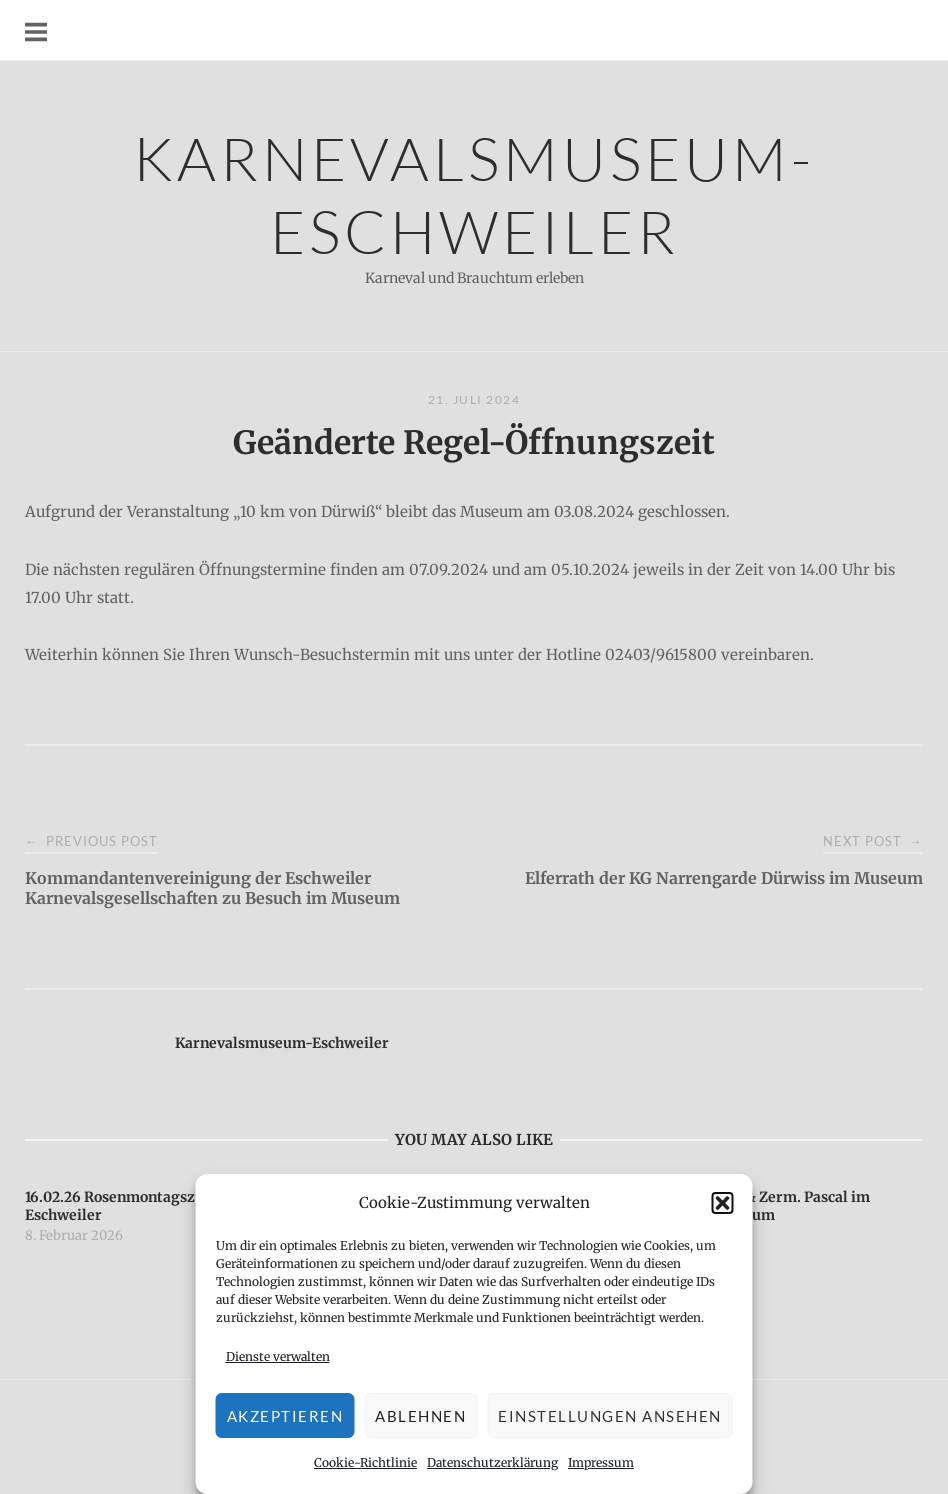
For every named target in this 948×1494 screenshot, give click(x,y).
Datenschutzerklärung (492, 1462)
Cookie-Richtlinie (365, 1462)
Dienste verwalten (278, 1356)
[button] (723, 1203)
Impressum (601, 1462)
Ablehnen (420, 1416)
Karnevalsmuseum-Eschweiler (474, 194)
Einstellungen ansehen (610, 1416)
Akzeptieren (285, 1416)
